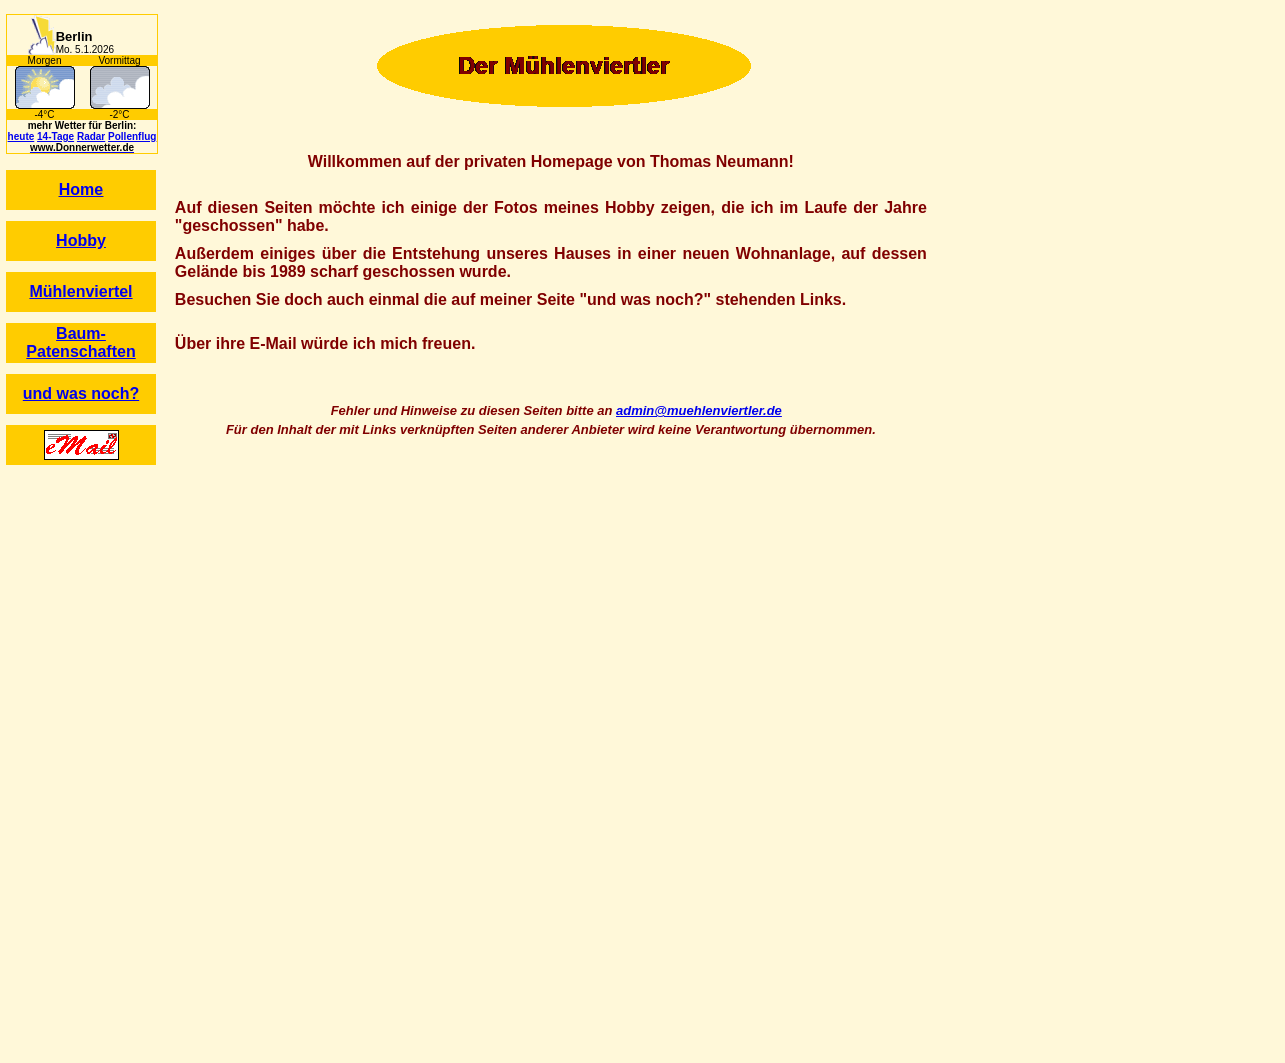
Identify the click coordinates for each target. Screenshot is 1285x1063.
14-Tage (55, 136)
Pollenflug (132, 136)
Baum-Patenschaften (80, 342)
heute (21, 136)
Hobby (81, 240)
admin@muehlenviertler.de (699, 410)
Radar (91, 136)
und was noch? (81, 393)
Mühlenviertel (80, 291)
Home (81, 189)
